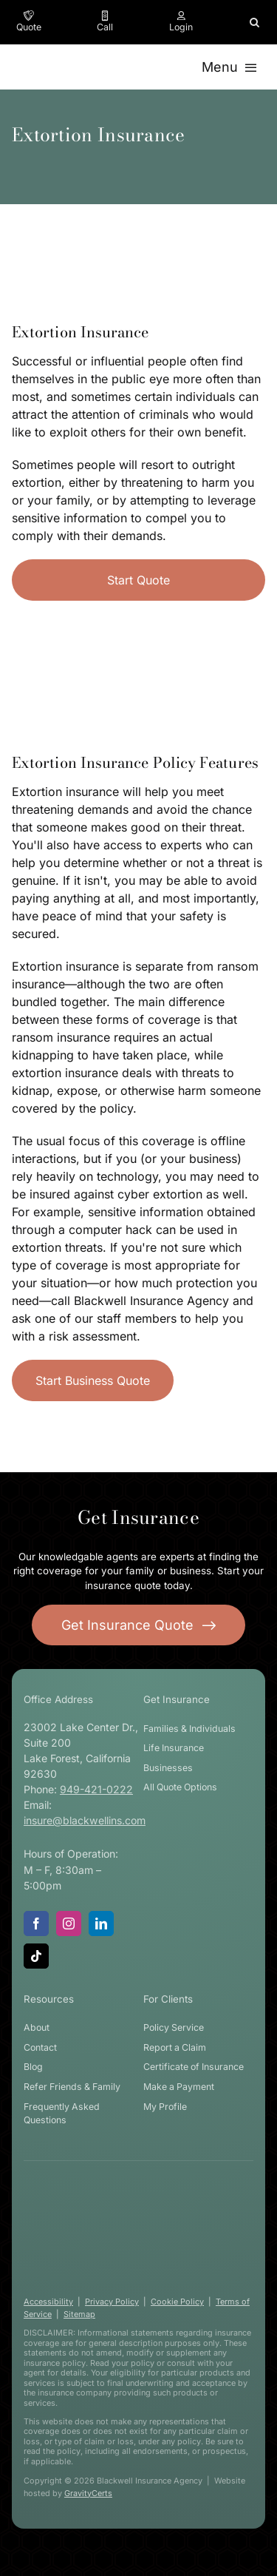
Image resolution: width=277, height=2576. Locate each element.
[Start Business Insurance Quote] (93, 1380)
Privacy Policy (112, 2301)
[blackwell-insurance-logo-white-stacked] (132, 2196)
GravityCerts (88, 2493)
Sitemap (79, 2314)
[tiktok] (36, 1956)
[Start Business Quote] (138, 580)
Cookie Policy (177, 2301)
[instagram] (68, 1923)
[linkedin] (101, 1923)
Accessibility (48, 2301)
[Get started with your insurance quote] (139, 1625)
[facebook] (36, 1923)
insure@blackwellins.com (85, 1820)
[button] (254, 22)
